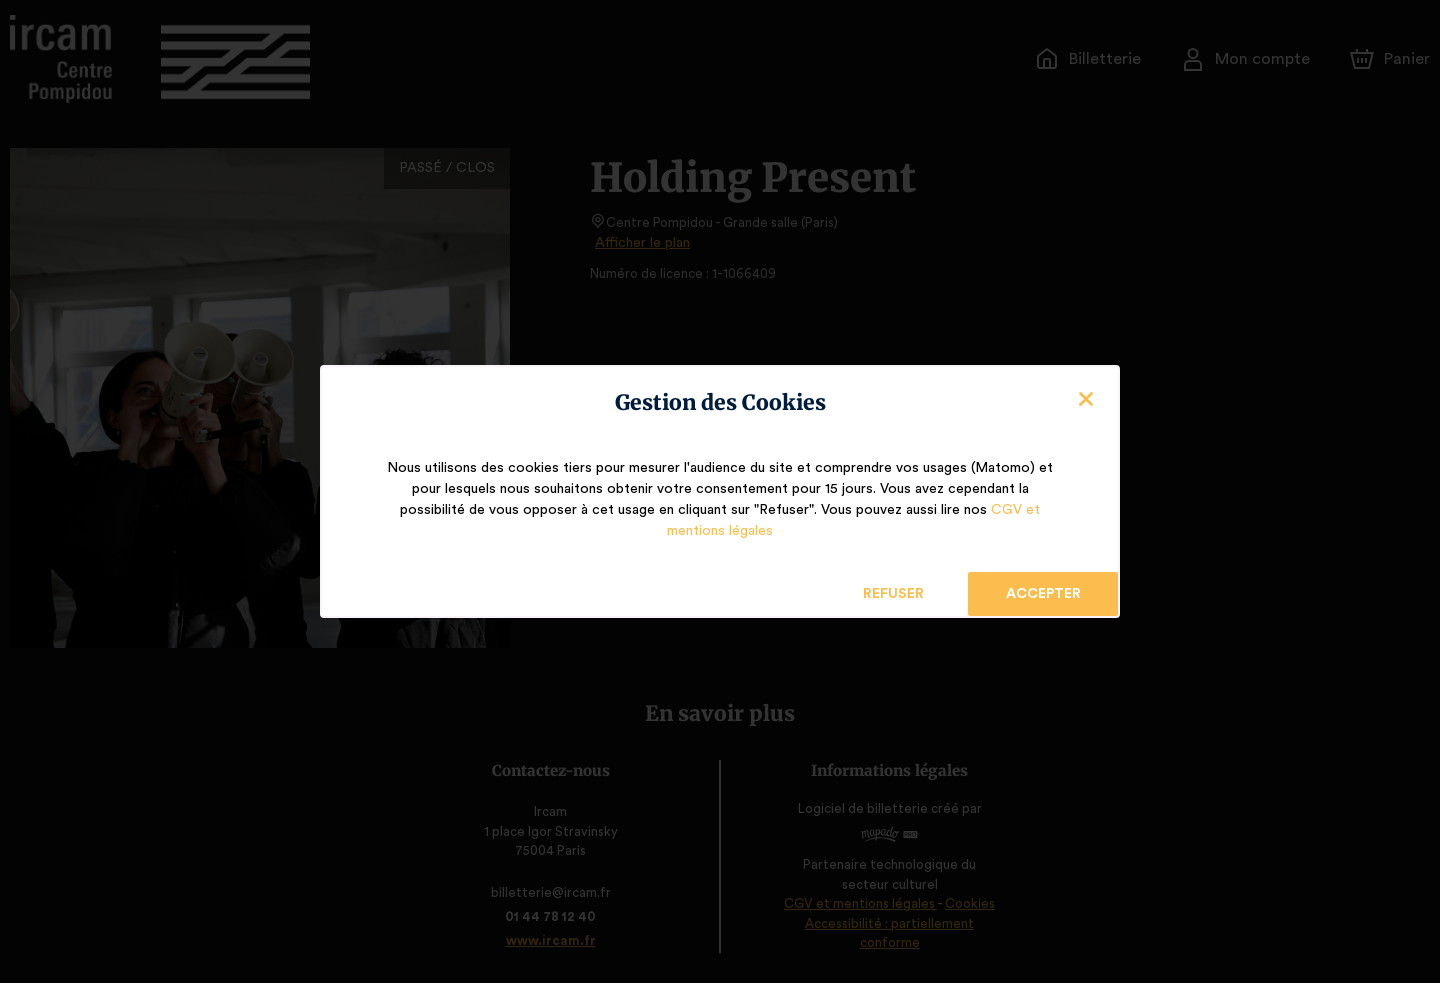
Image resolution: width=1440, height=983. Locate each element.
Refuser (893, 584)
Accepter (1042, 584)
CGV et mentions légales (967, 521)
